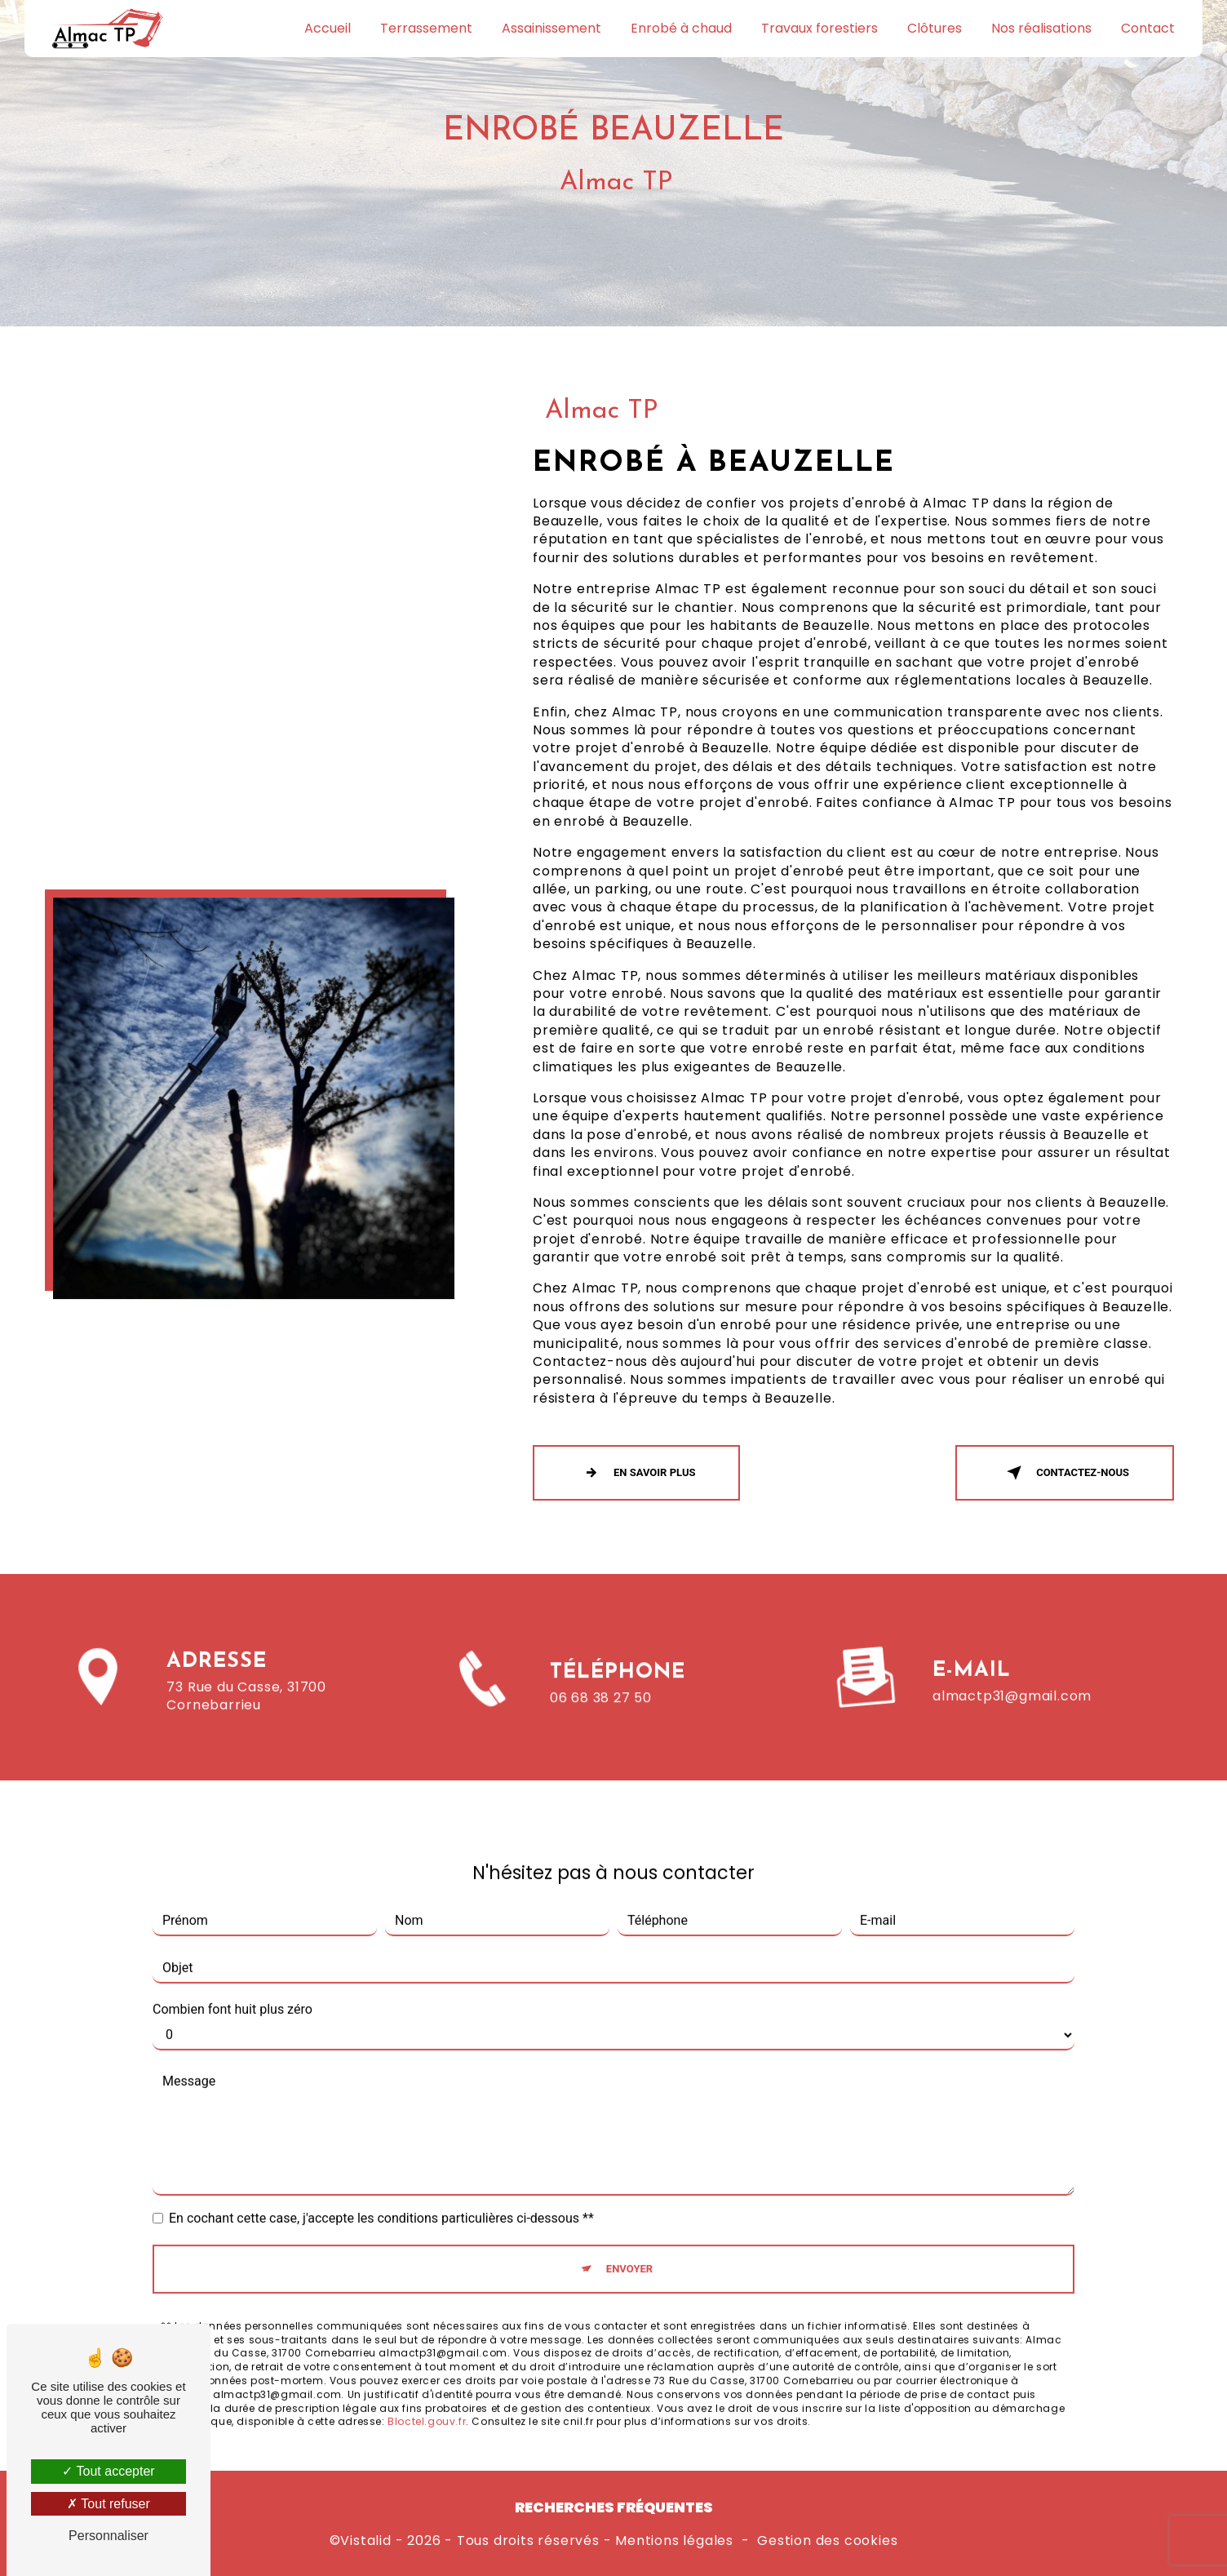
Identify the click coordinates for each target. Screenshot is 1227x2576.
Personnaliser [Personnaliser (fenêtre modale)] (108, 2536)
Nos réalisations (1041, 28)
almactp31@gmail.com (1012, 1672)
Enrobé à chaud (681, 28)
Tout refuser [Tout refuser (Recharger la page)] (108, 2504)
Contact (1148, 28)
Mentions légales (674, 2541)
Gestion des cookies (827, 2541)
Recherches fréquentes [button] (614, 2507)
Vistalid (365, 2541)
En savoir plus (636, 1473)
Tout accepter (108, 2471)
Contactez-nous (1064, 1473)
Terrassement (426, 28)
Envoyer (629, 2246)
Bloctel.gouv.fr (427, 2398)
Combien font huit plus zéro (232, 1986)
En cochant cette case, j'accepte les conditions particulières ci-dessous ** (381, 2195)
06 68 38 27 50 (601, 1720)
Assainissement (551, 28)
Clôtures (934, 28)
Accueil (327, 28)
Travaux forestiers (819, 28)
